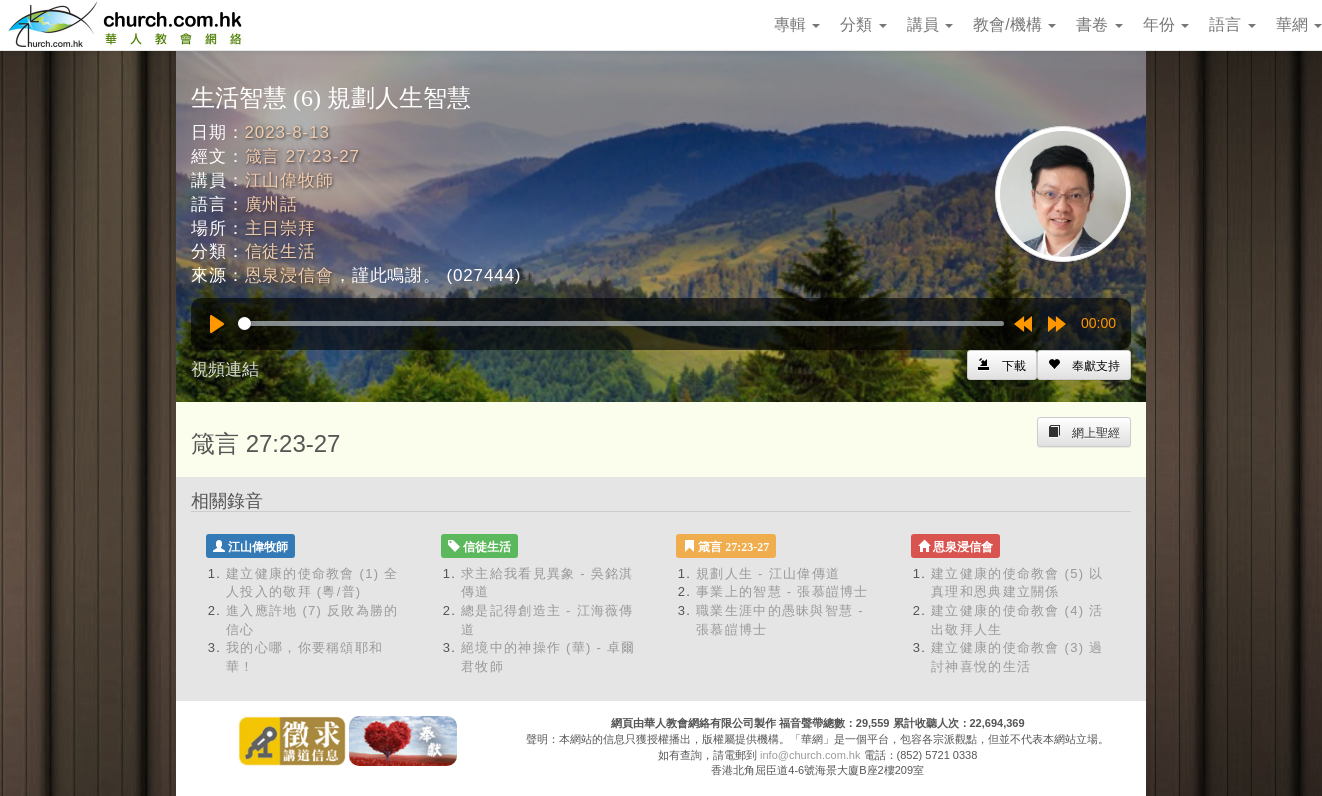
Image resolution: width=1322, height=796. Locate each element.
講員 (930, 24)
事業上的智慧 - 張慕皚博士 (782, 591)
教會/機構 (1014, 24)
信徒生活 (280, 251)
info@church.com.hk (810, 755)
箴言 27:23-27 (302, 156)
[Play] (217, 324)
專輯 (797, 24)
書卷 (1099, 24)
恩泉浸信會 (289, 275)
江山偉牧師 (289, 180)
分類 (863, 24)
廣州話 (272, 204)
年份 (1166, 24)
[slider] (621, 323)
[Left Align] (1084, 365)
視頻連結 (225, 369)
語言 (1232, 24)
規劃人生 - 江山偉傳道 (768, 573)
